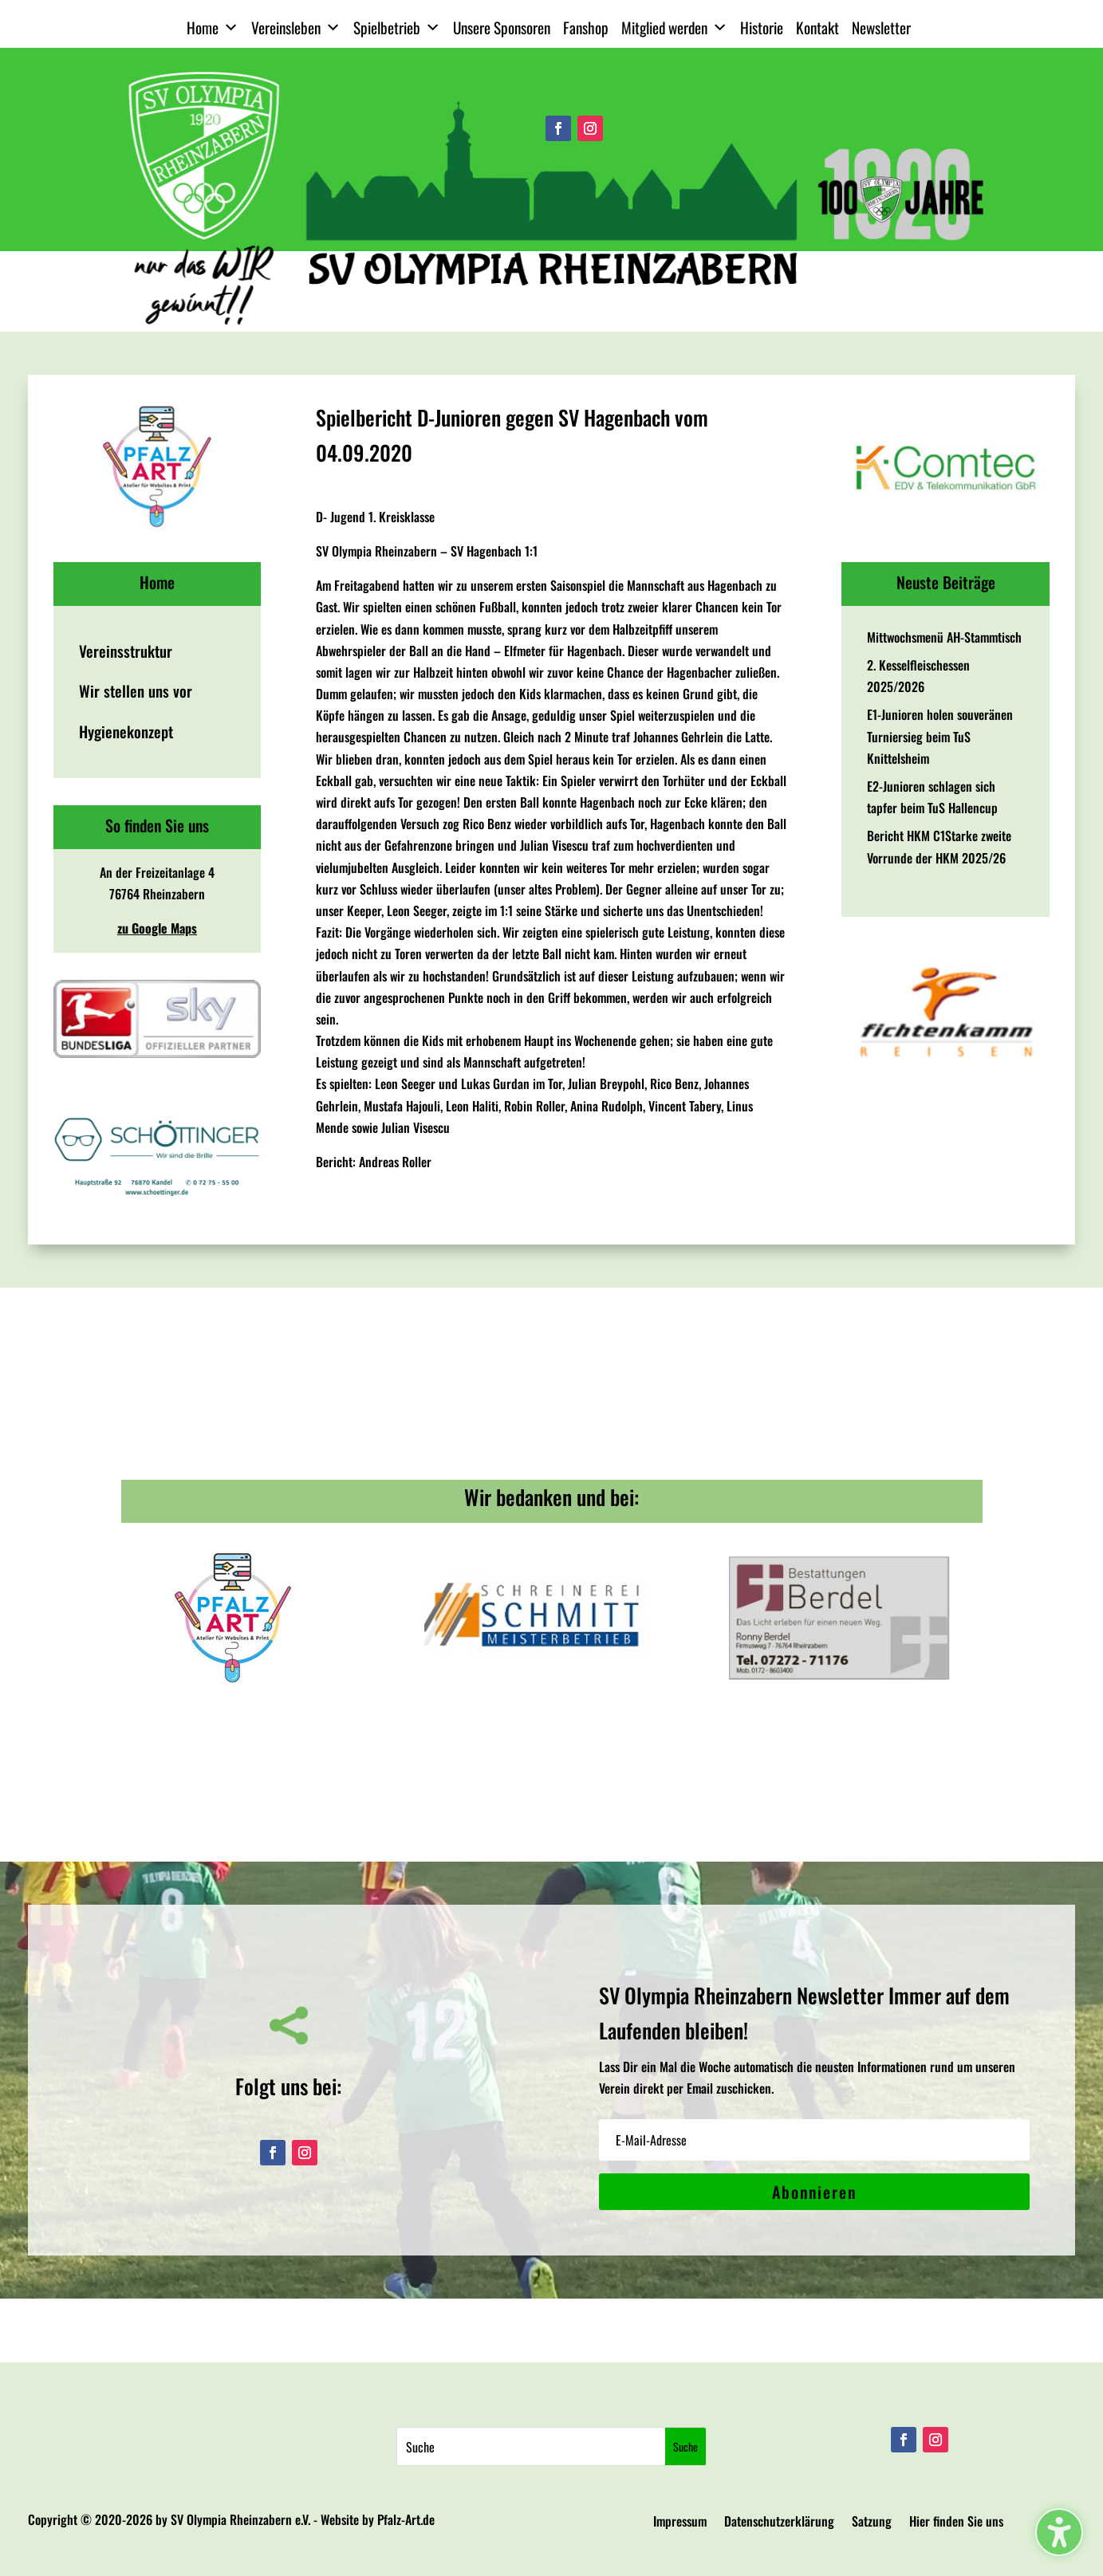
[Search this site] (531, 2446)
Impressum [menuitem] (680, 2523)
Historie (761, 27)
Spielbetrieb (396, 28)
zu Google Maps (157, 928)
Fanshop (586, 27)
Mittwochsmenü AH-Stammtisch (944, 637)
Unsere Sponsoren (501, 27)
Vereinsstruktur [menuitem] (125, 651)
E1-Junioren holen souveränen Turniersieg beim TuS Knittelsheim (940, 736)
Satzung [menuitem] (872, 2523)
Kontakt (817, 27)
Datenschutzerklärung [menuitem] (779, 2523)
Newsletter (881, 27)
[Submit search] (685, 2446)
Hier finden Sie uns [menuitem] (956, 2523)
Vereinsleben (296, 28)
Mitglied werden (674, 28)
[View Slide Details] (157, 467)
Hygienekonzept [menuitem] (126, 731)
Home (212, 28)
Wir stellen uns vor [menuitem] (135, 690)
